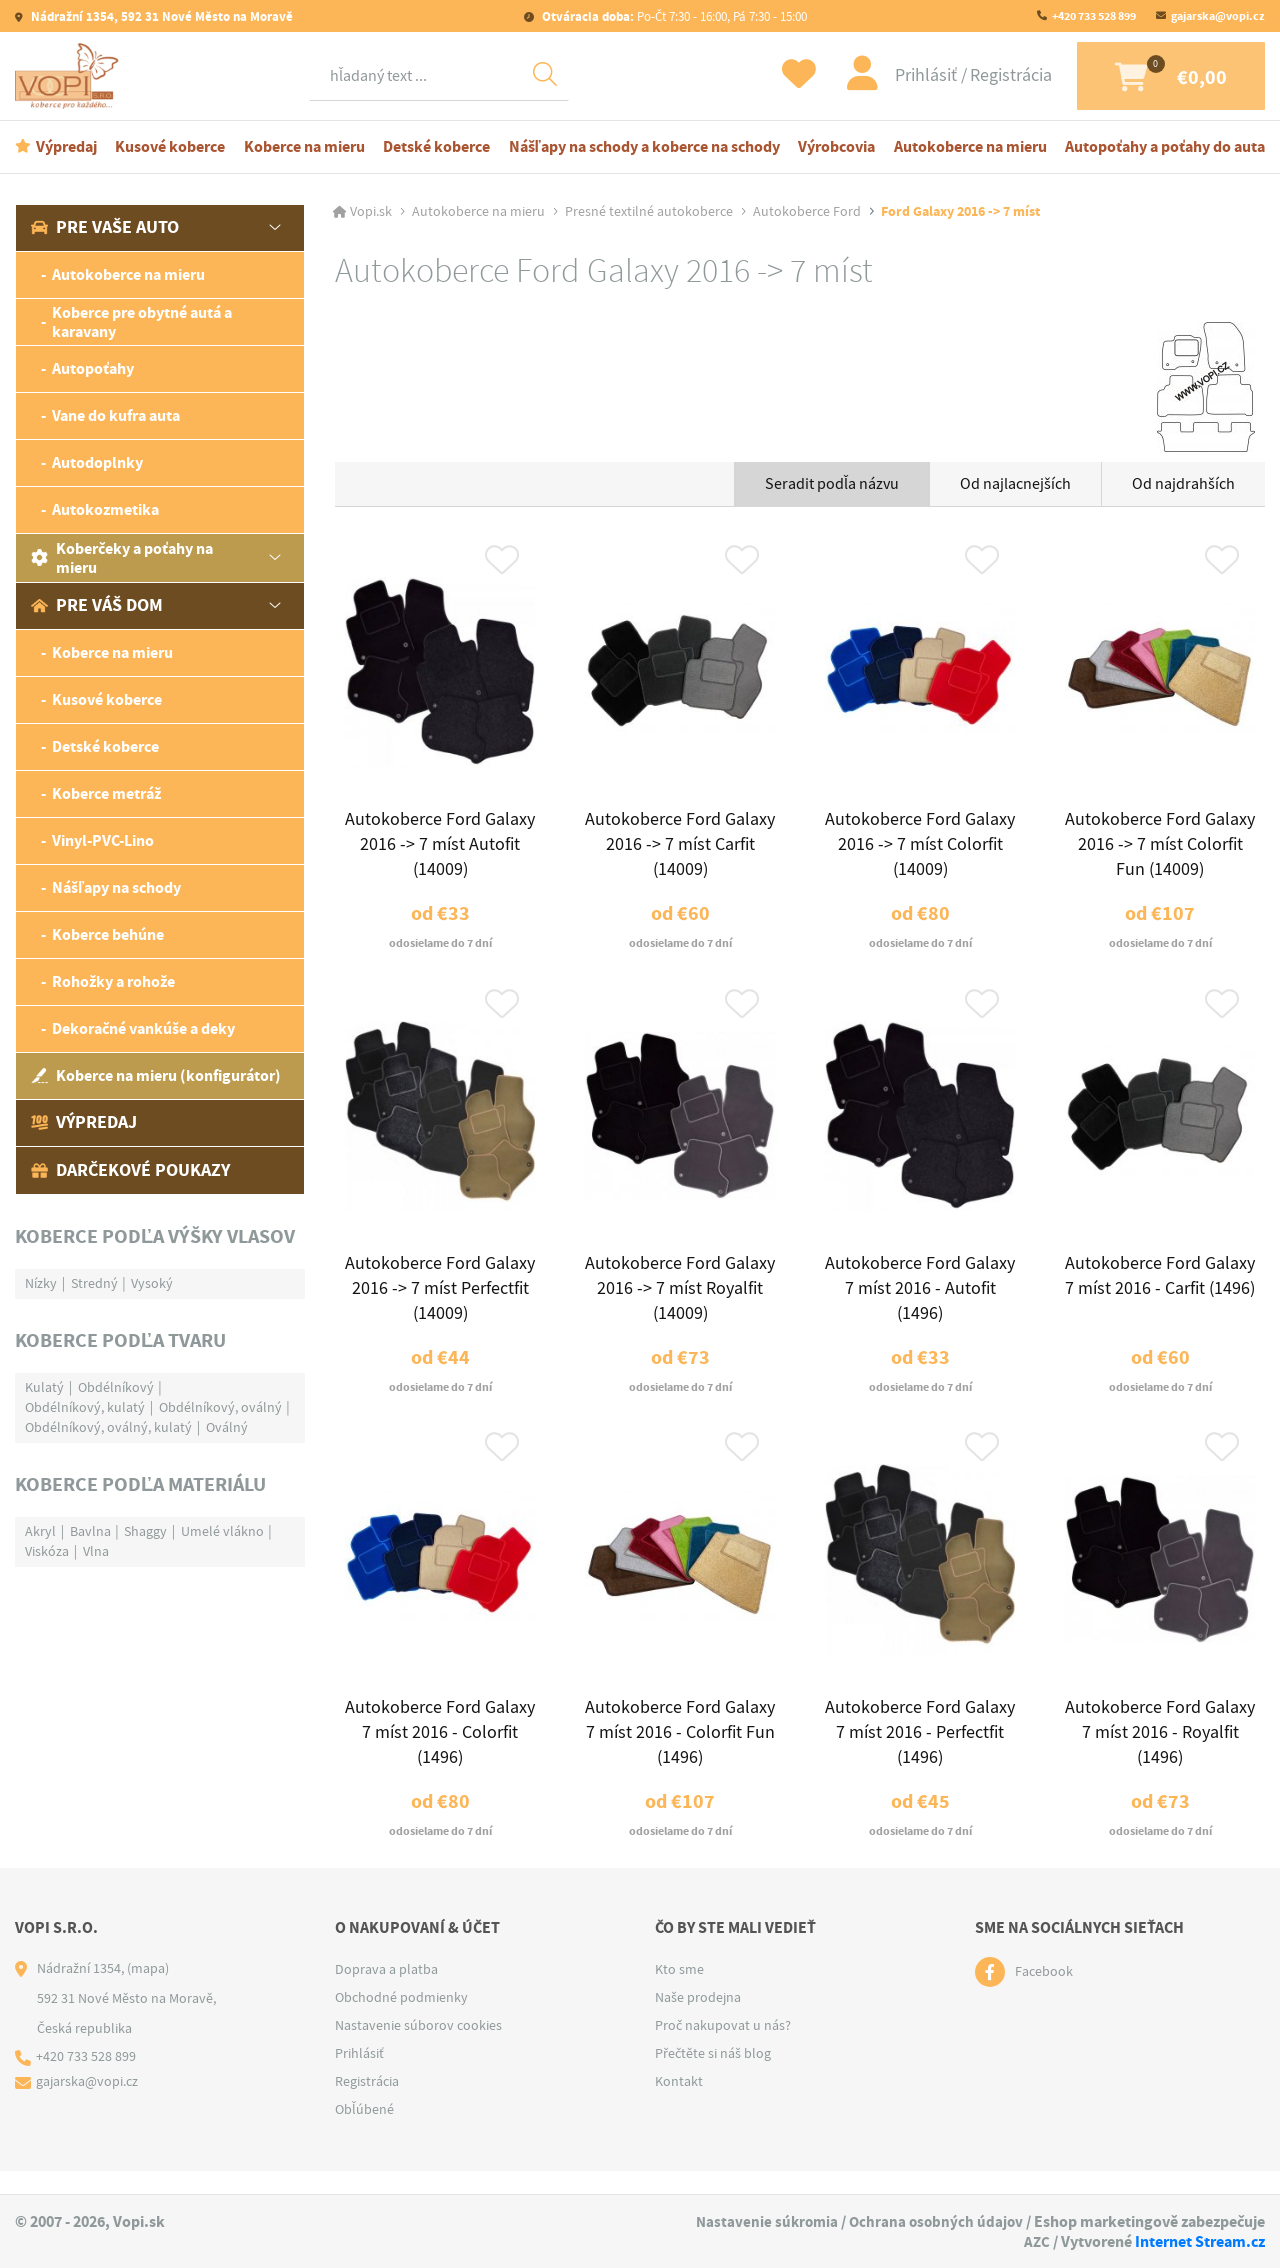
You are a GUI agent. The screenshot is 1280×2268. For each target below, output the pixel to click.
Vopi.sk (371, 214)
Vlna (96, 1553)
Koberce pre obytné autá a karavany (142, 324)
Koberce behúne (108, 937)
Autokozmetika (105, 512)
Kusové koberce (170, 148)
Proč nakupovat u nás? (723, 2049)
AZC (1036, 2241)
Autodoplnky (97, 465)
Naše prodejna (698, 2021)
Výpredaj (66, 148)
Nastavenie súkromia (761, 2222)
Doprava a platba (386, 1993)
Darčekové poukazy (130, 1172)
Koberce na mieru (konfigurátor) (156, 1078)
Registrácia (990, 76)
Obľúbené (364, 2133)
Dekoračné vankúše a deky (143, 1031)
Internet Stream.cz (1200, 2241)
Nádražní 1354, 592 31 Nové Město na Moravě (160, 16)
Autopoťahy (93, 371)
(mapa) (148, 1992)
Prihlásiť (907, 76)
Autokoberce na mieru (970, 148)
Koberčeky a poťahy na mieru (122, 560)
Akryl (40, 1533)
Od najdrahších (1183, 486)
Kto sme (679, 1993)
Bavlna (90, 1533)
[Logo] (70, 77)
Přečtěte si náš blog (713, 2077)
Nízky (41, 1285)
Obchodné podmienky (401, 2021)
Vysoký (152, 1285)
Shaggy (145, 1533)
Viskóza (47, 1553)
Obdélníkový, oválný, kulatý (108, 1429)
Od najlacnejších (1015, 486)
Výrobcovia (836, 148)
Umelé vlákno (222, 1533)
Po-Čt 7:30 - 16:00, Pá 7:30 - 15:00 (673, 16)
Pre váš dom (97, 608)
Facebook (1044, 1996)
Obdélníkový (116, 1389)
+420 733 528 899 (1094, 16)
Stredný (94, 1285)
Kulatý (44, 1389)
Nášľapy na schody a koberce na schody (644, 148)
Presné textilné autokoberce (649, 214)
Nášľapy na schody (116, 890)
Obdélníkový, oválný (220, 1409)
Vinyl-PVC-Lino (103, 843)
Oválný (227, 1429)
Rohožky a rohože (113, 984)
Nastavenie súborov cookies (418, 2049)
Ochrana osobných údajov (934, 2222)
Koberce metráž (106, 796)
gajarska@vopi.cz (1218, 16)
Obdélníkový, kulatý (85, 1409)
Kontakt (679, 2105)
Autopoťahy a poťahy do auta (1165, 148)
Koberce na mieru (304, 148)
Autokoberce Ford (807, 214)
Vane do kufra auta (116, 418)
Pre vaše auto (105, 230)
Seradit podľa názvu (832, 486)
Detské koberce (436, 148)
